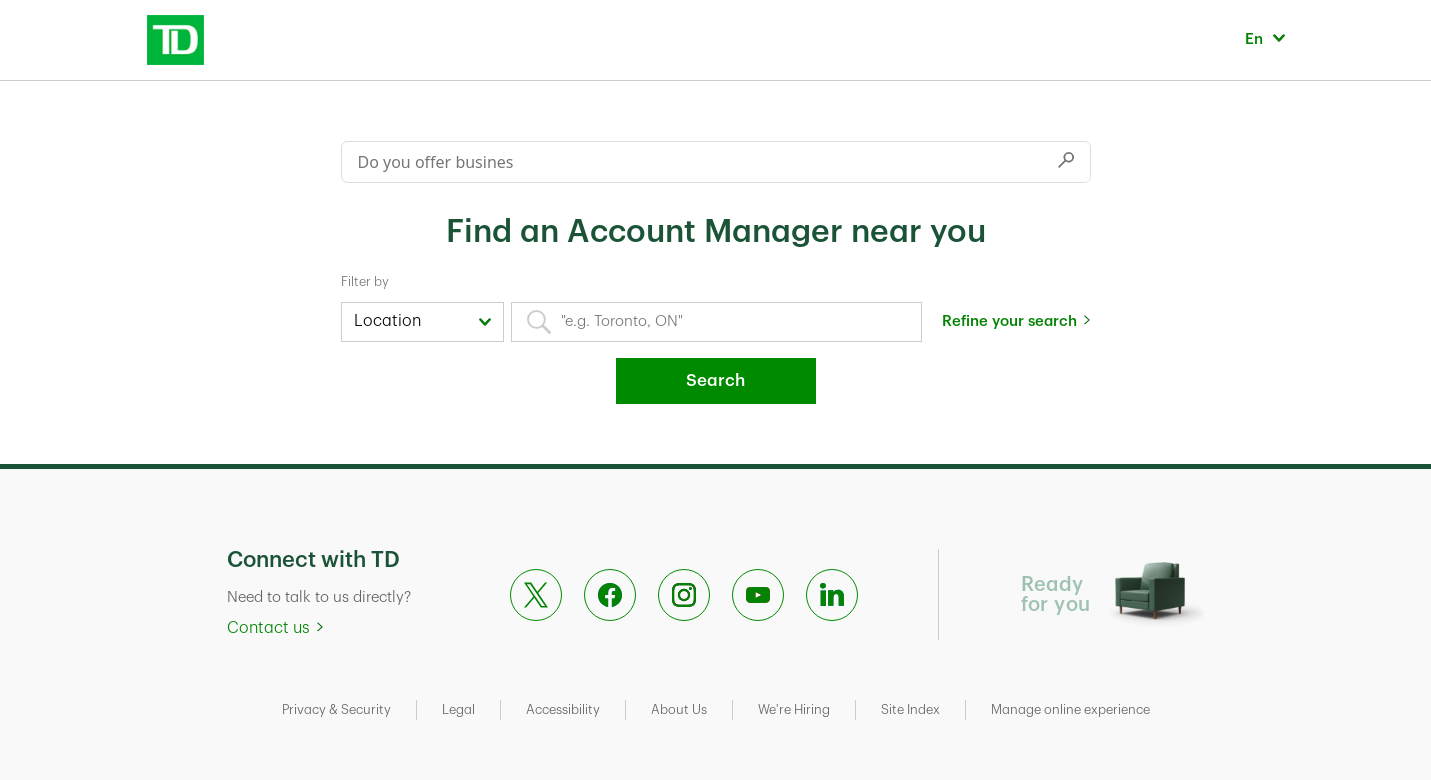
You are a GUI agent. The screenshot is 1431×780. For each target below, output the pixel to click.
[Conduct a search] (692, 162)
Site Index (910, 709)
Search (715, 380)
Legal (458, 709)
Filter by (365, 281)
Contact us (268, 628)
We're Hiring (794, 709)
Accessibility (563, 709)
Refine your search (1009, 321)
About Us (679, 709)
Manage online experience (1070, 709)
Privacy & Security (336, 709)
